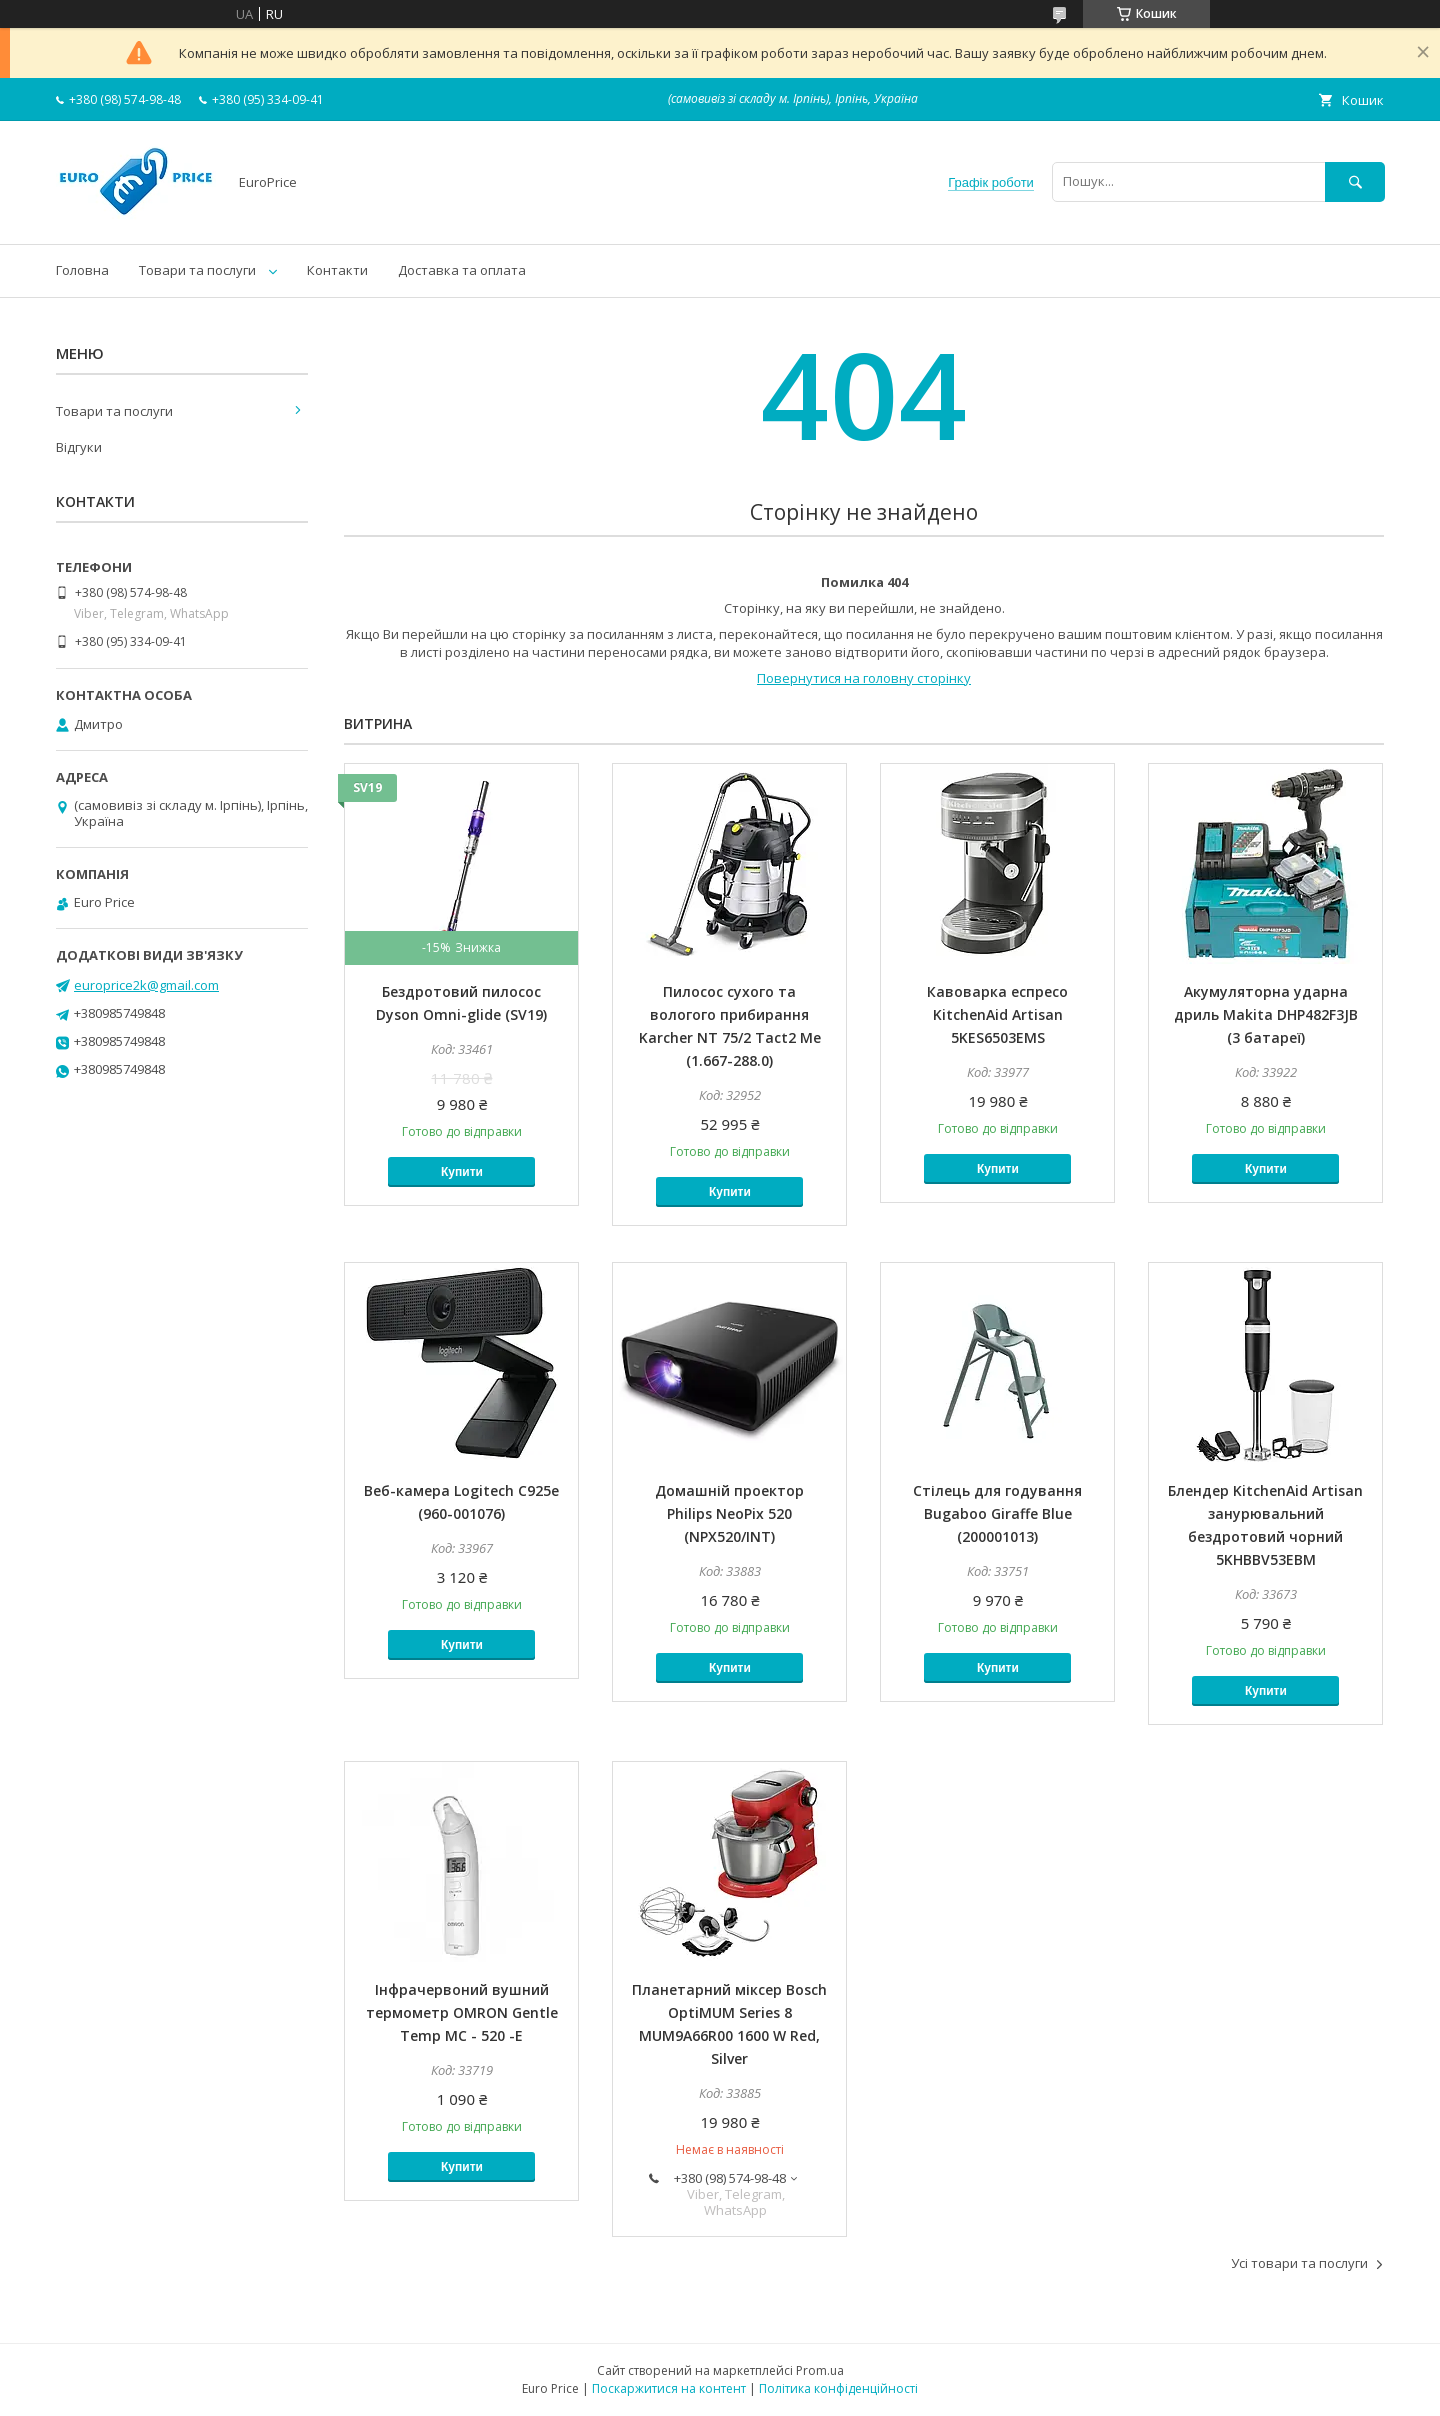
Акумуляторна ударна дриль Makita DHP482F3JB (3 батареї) (1266, 1014)
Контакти (337, 270)
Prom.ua (820, 2370)
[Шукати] (1355, 181)
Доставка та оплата (462, 270)
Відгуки (79, 447)
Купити (462, 1172)
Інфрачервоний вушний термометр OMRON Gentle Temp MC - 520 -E (462, 2012)
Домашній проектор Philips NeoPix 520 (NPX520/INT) (729, 1513)
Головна (82, 270)
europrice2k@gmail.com (146, 985)
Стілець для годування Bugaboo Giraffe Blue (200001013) (997, 1513)
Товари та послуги (197, 270)
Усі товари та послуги (1299, 2263)
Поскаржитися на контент (669, 2388)
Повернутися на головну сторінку (864, 678)
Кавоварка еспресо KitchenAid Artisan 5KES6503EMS (997, 1014)
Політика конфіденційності (838, 2388)
